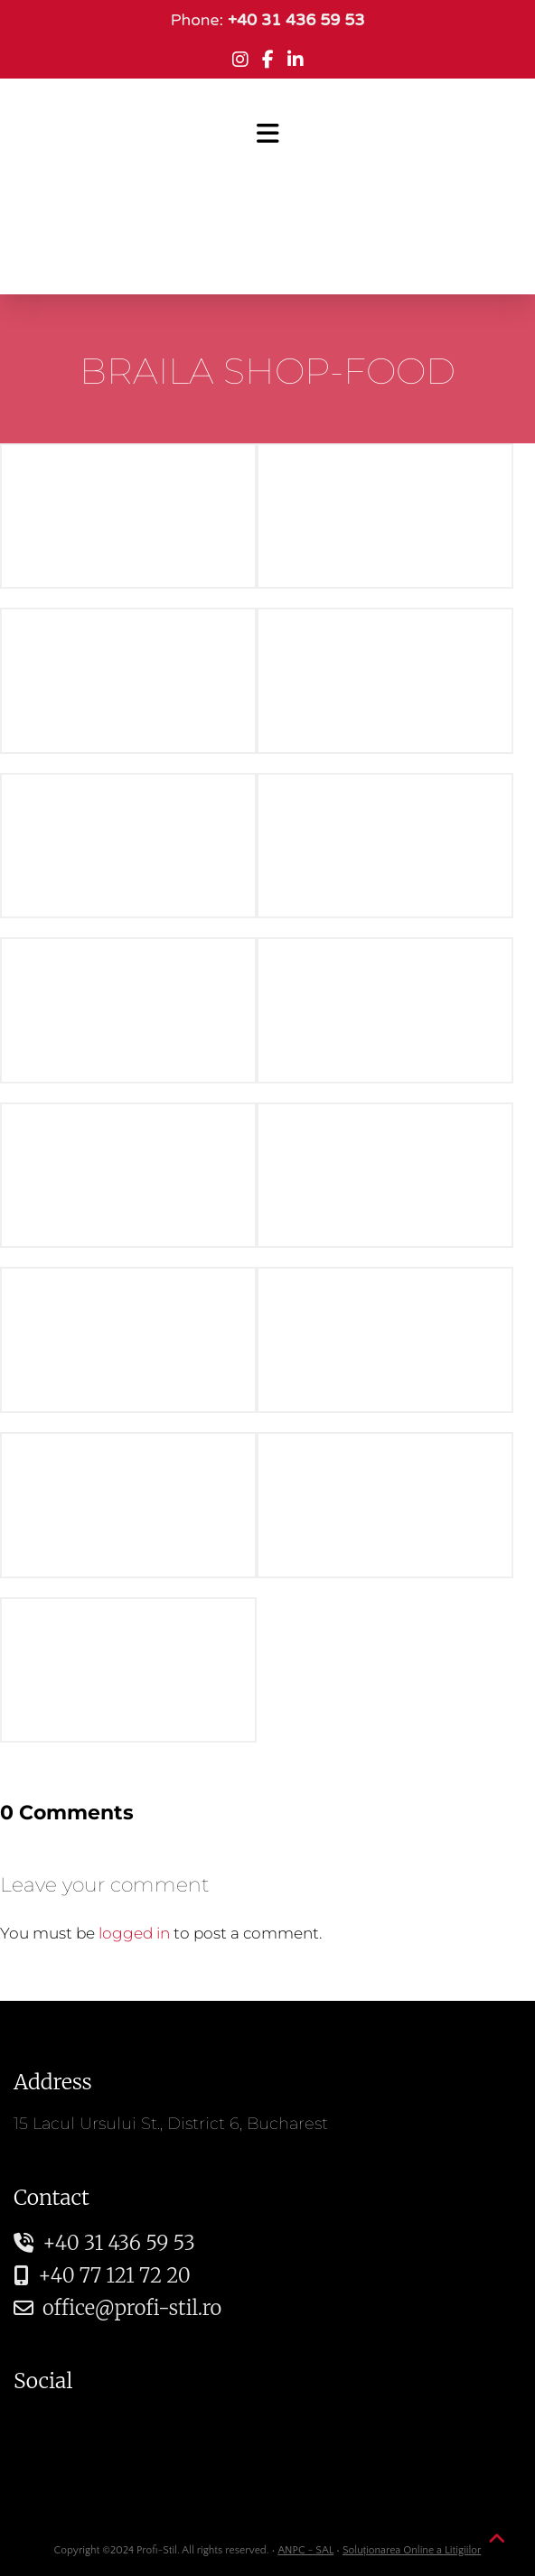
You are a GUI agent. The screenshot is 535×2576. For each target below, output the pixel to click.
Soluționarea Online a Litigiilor (412, 2550)
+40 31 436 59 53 (104, 2242)
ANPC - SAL (305, 2550)
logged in (134, 1933)
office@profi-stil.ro (117, 2307)
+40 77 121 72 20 (102, 2275)
